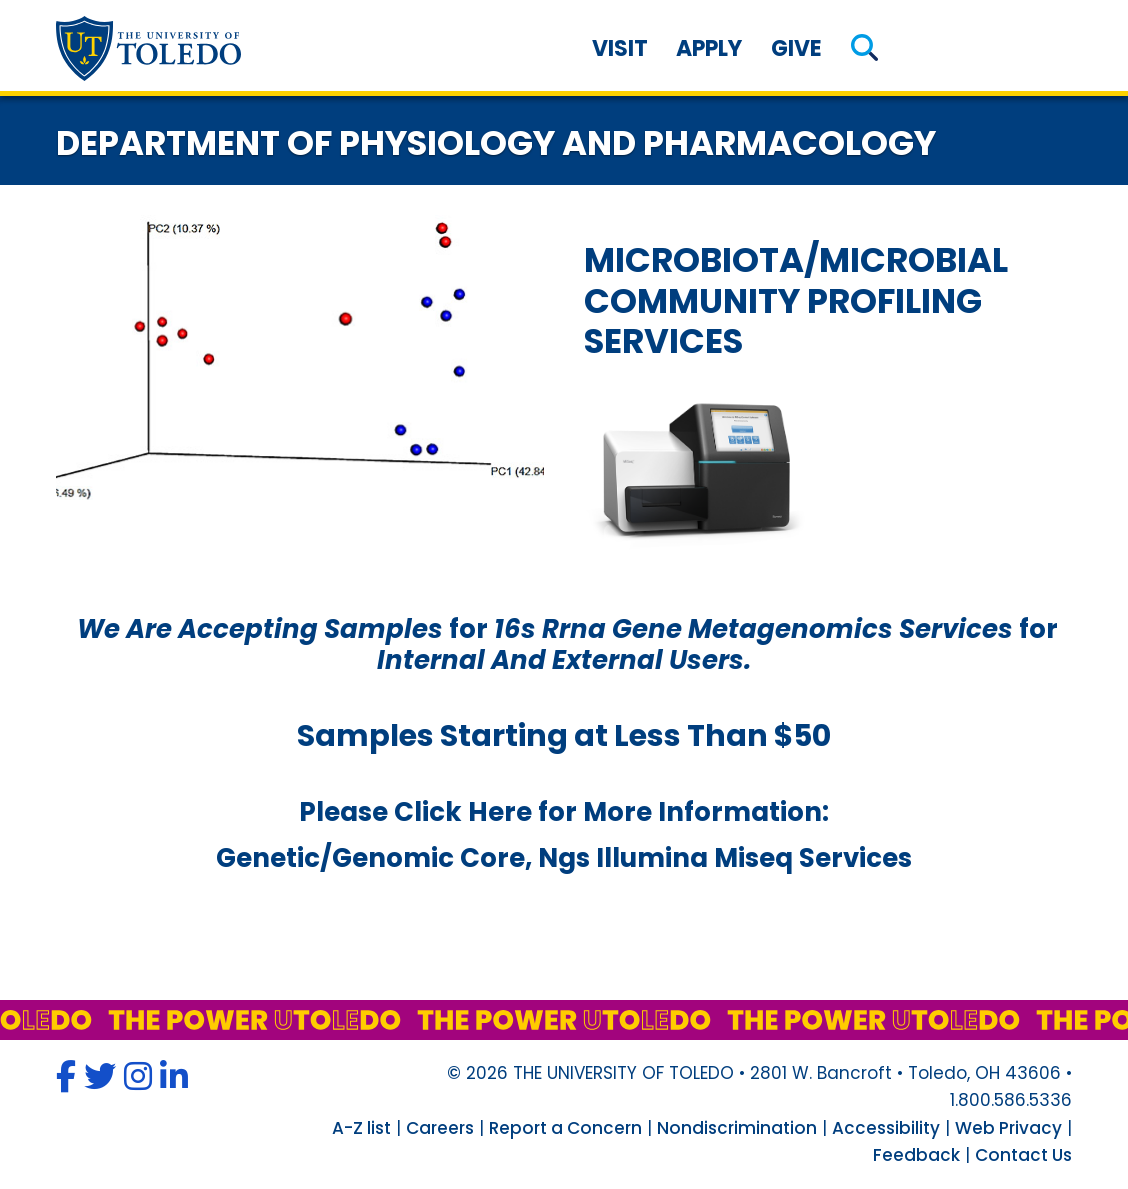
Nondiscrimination (737, 1128)
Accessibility (886, 1128)
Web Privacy (1008, 1128)
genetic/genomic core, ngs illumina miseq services (564, 858)
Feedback (916, 1155)
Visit (620, 48)
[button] (865, 48)
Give (796, 48)
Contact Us (1023, 1155)
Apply (709, 48)
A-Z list (361, 1128)
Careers (440, 1128)
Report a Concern (565, 1128)
